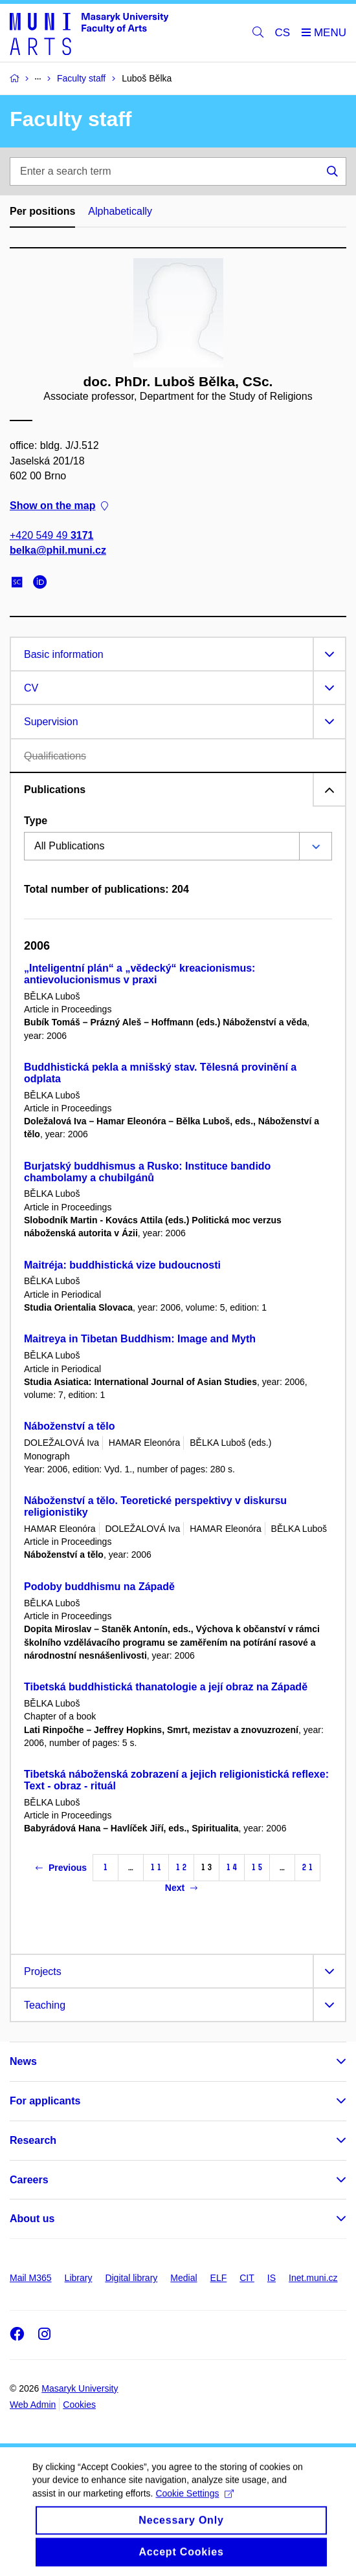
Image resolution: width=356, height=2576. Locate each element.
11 (156, 1867)
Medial (183, 2278)
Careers (29, 2179)
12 (181, 1867)
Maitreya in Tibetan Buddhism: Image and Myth (140, 1338)
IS (271, 2278)
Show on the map (59, 505)
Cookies (79, 2404)
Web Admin (33, 2404)
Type (35, 820)
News (23, 2061)
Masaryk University (79, 2388)
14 (231, 1867)
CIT (246, 2278)
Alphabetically (120, 211)
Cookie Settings (194, 2503)
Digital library (131, 2278)
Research (33, 2140)
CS (283, 33)
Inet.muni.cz (313, 2278)
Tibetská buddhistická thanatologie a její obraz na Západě (165, 1686)
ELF (218, 2278)
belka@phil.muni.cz (58, 550)
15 (256, 1867)
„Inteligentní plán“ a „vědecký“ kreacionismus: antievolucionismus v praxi (139, 974)
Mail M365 (31, 2278)
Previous (61, 1867)
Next (181, 1888)
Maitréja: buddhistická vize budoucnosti (122, 1265)
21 (307, 1867)
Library (79, 2278)
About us (32, 2218)
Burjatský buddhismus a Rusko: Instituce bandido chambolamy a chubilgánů (147, 1172)
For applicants (45, 2100)
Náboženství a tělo (69, 1426)
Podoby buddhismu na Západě (99, 1586)
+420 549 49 (51, 535)
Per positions (42, 211)
